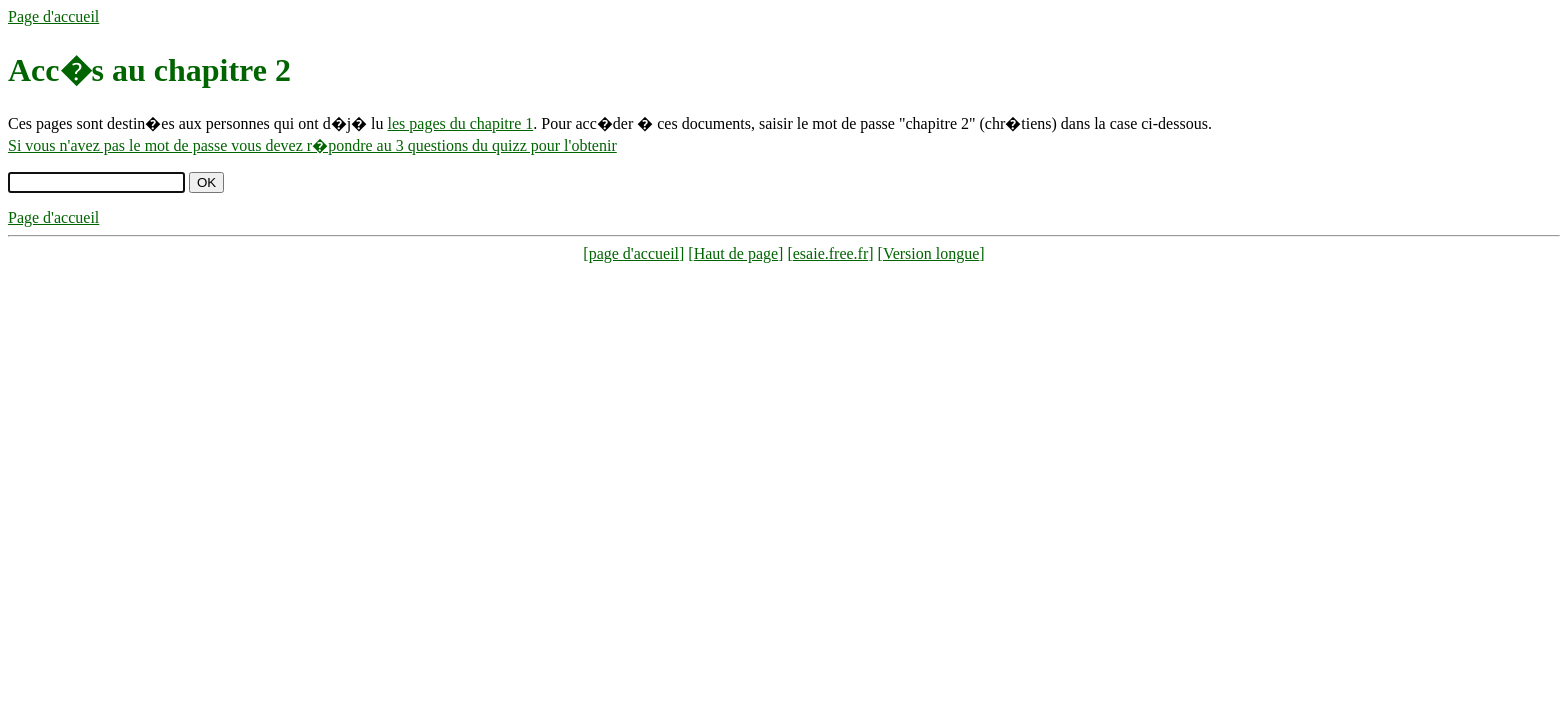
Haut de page (736, 253)
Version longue (931, 253)
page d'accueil (634, 253)
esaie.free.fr (831, 253)
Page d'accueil (53, 16)
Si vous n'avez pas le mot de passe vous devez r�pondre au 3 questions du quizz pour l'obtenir (312, 145)
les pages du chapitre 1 (461, 123)
